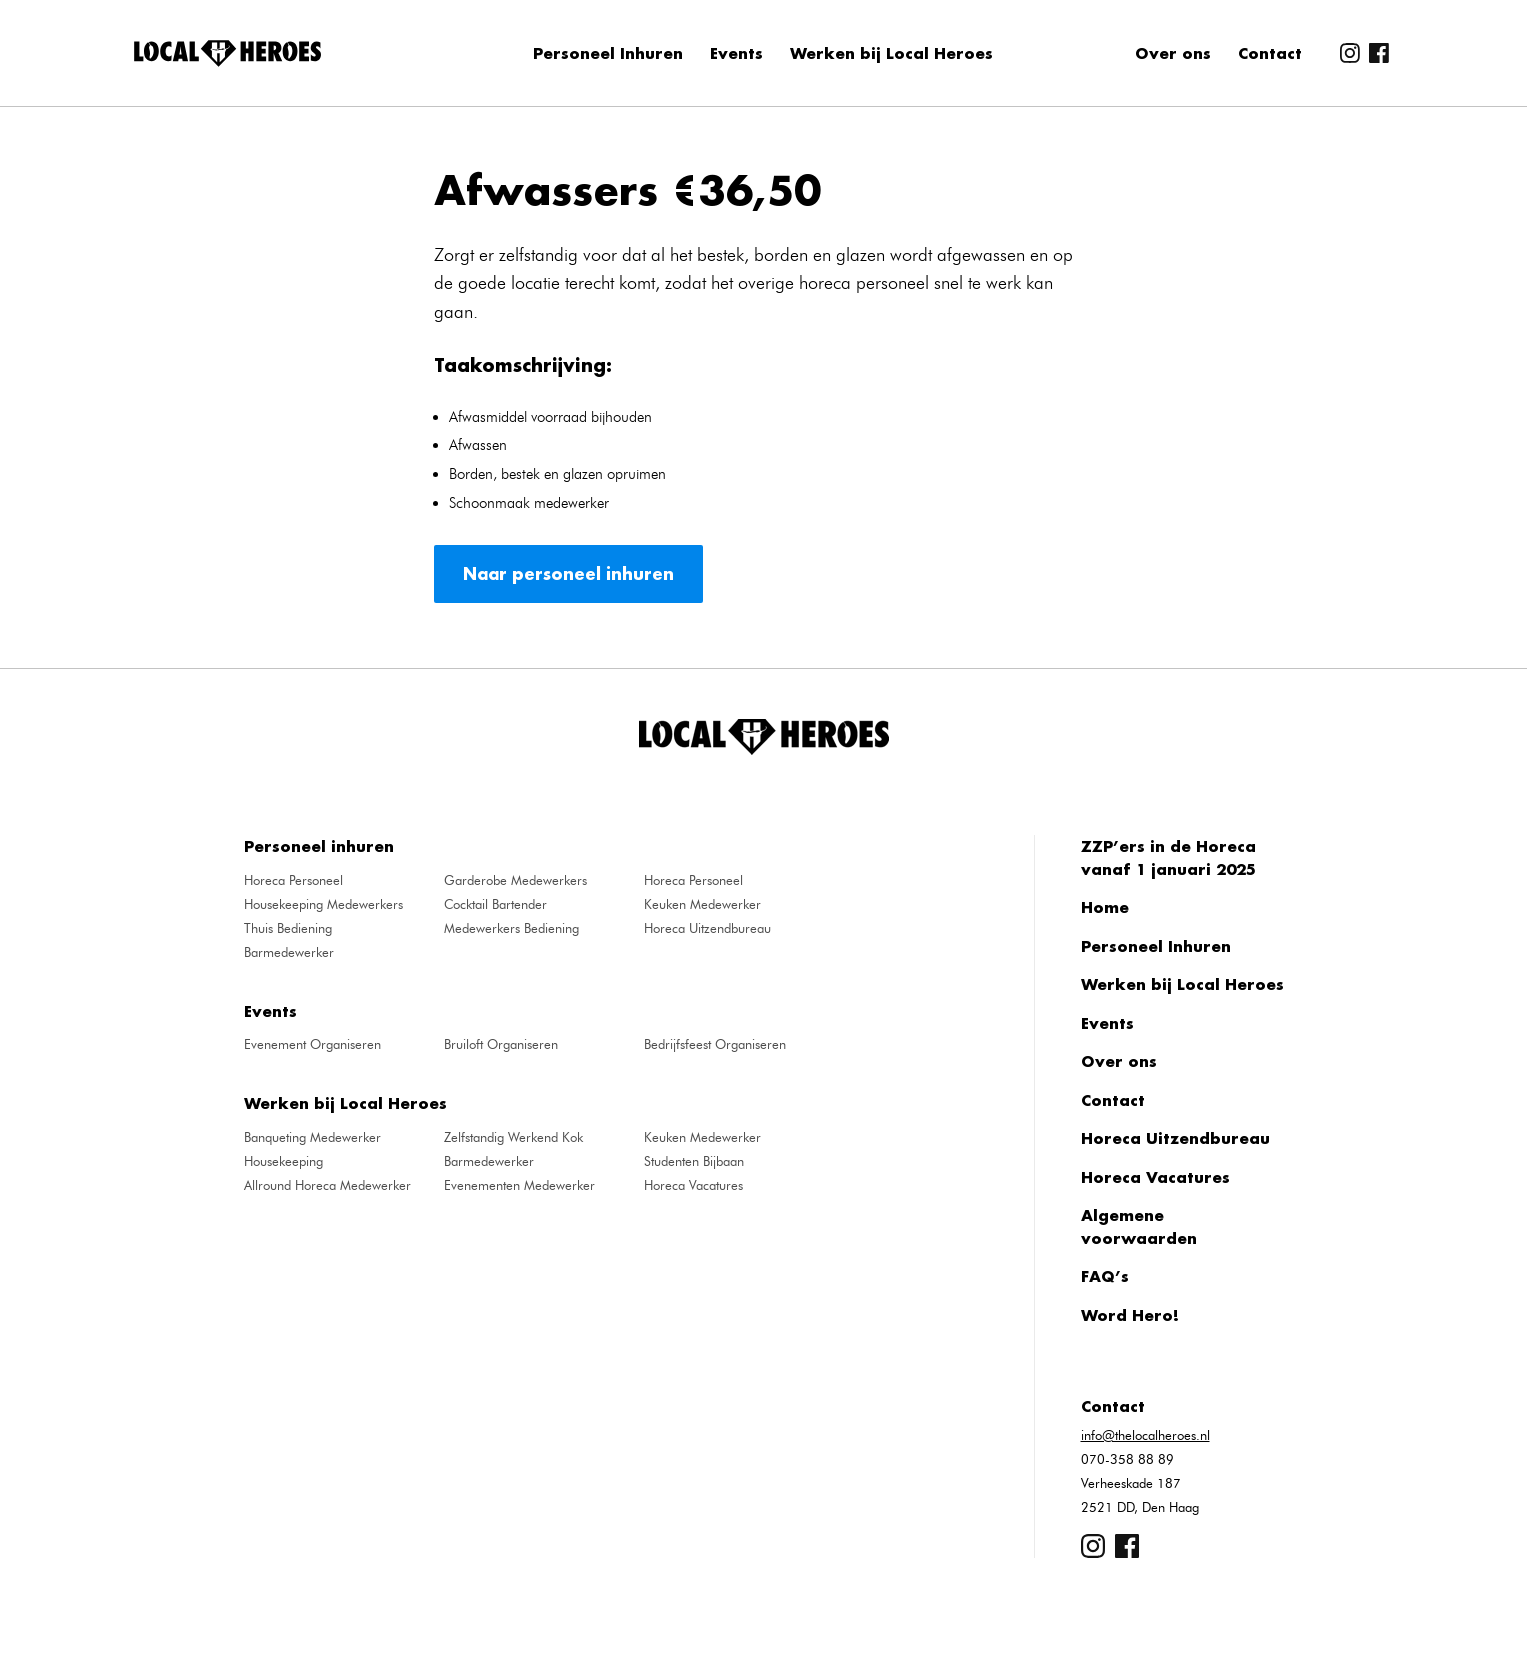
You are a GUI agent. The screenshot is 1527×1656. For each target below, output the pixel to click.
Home (1105, 907)
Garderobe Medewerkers (515, 880)
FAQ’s (1105, 1276)
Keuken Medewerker (702, 904)
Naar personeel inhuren (568, 573)
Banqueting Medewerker (312, 1137)
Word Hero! (1130, 1315)
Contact (1270, 53)
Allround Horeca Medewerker (327, 1185)
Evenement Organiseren (312, 1044)
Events (736, 53)
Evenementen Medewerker (519, 1185)
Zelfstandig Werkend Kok (513, 1137)
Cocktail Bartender (495, 904)
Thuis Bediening (288, 928)
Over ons (1173, 53)
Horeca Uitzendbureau (707, 928)
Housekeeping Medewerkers (323, 904)
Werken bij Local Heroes (891, 53)
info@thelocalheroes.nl (1145, 1435)
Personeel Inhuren (608, 53)
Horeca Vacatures (693, 1185)
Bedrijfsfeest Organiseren (715, 1044)
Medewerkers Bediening (511, 928)
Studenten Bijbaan (694, 1161)
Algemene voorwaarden (1139, 1226)
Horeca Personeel (293, 880)
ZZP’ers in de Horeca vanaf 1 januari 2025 (1168, 857)
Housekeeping (283, 1161)
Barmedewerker (289, 952)
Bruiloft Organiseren (501, 1044)
